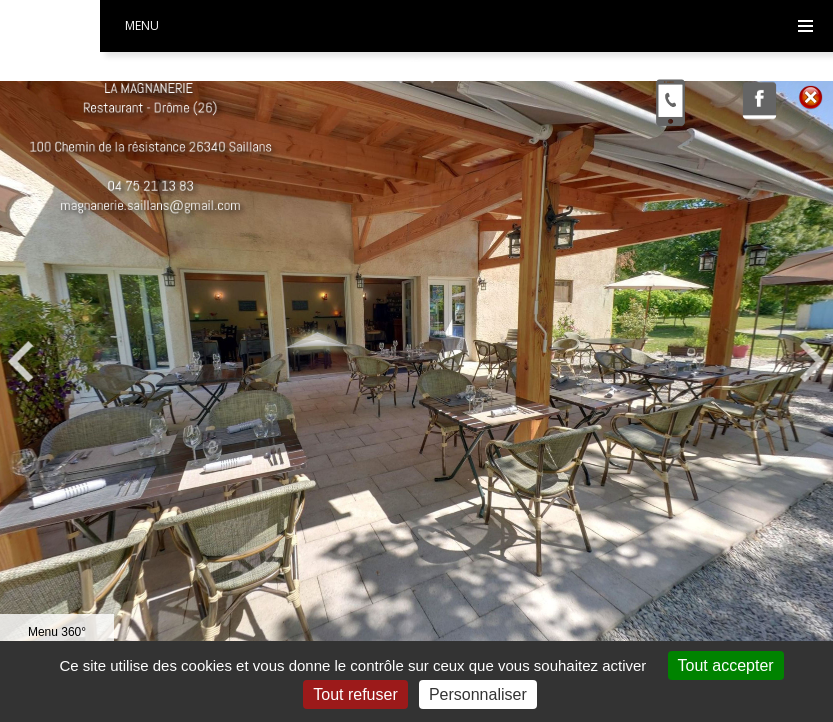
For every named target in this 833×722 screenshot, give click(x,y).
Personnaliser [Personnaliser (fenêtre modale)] (478, 694)
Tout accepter (726, 665)
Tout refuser (355, 694)
